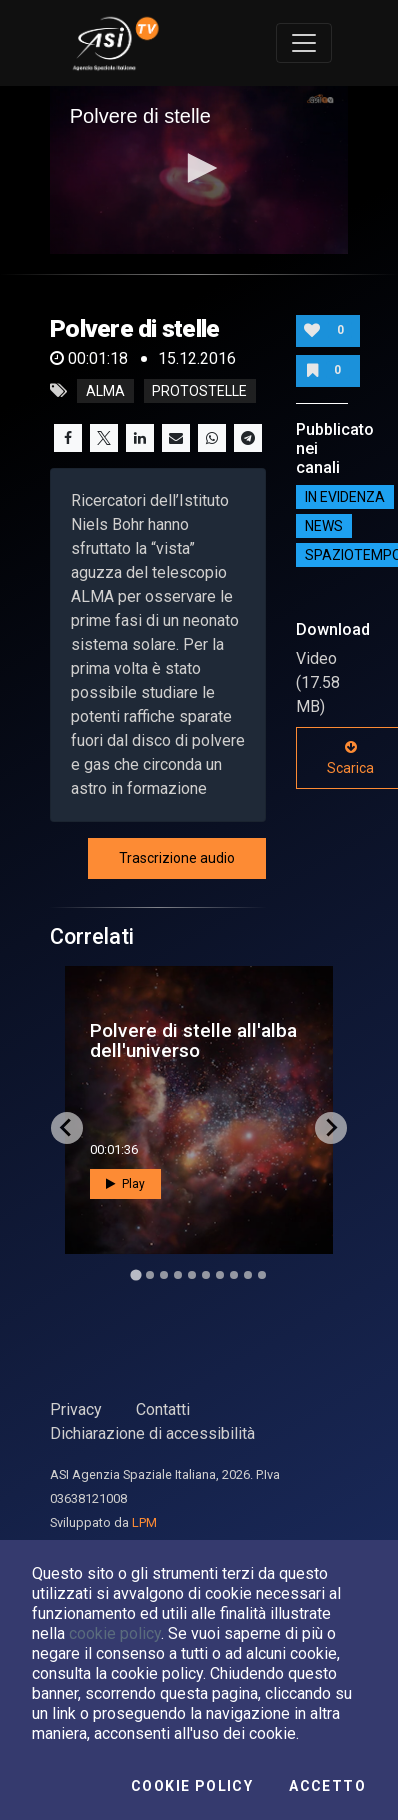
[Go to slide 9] (248, 1275)
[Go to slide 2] (150, 1275)
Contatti (163, 1409)
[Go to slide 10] (262, 1275)
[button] (199, 168)
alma (105, 391)
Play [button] (125, 1184)
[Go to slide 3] (164, 1275)
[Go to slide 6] (206, 1275)
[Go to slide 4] (178, 1275)
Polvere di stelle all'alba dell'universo (193, 1040)
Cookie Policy (192, 1786)
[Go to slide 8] (234, 1275)
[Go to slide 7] (220, 1275)
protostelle (199, 391)
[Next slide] (331, 1128)
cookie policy (115, 1633)
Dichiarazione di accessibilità (152, 1433)
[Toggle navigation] (304, 43)
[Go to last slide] (67, 1128)
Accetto (327, 1786)
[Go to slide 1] (135, 1274)
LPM (144, 1522)
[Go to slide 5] (192, 1275)
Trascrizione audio (177, 858)
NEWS (324, 526)
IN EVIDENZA (345, 497)
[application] (199, 170)
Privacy (76, 1409)
